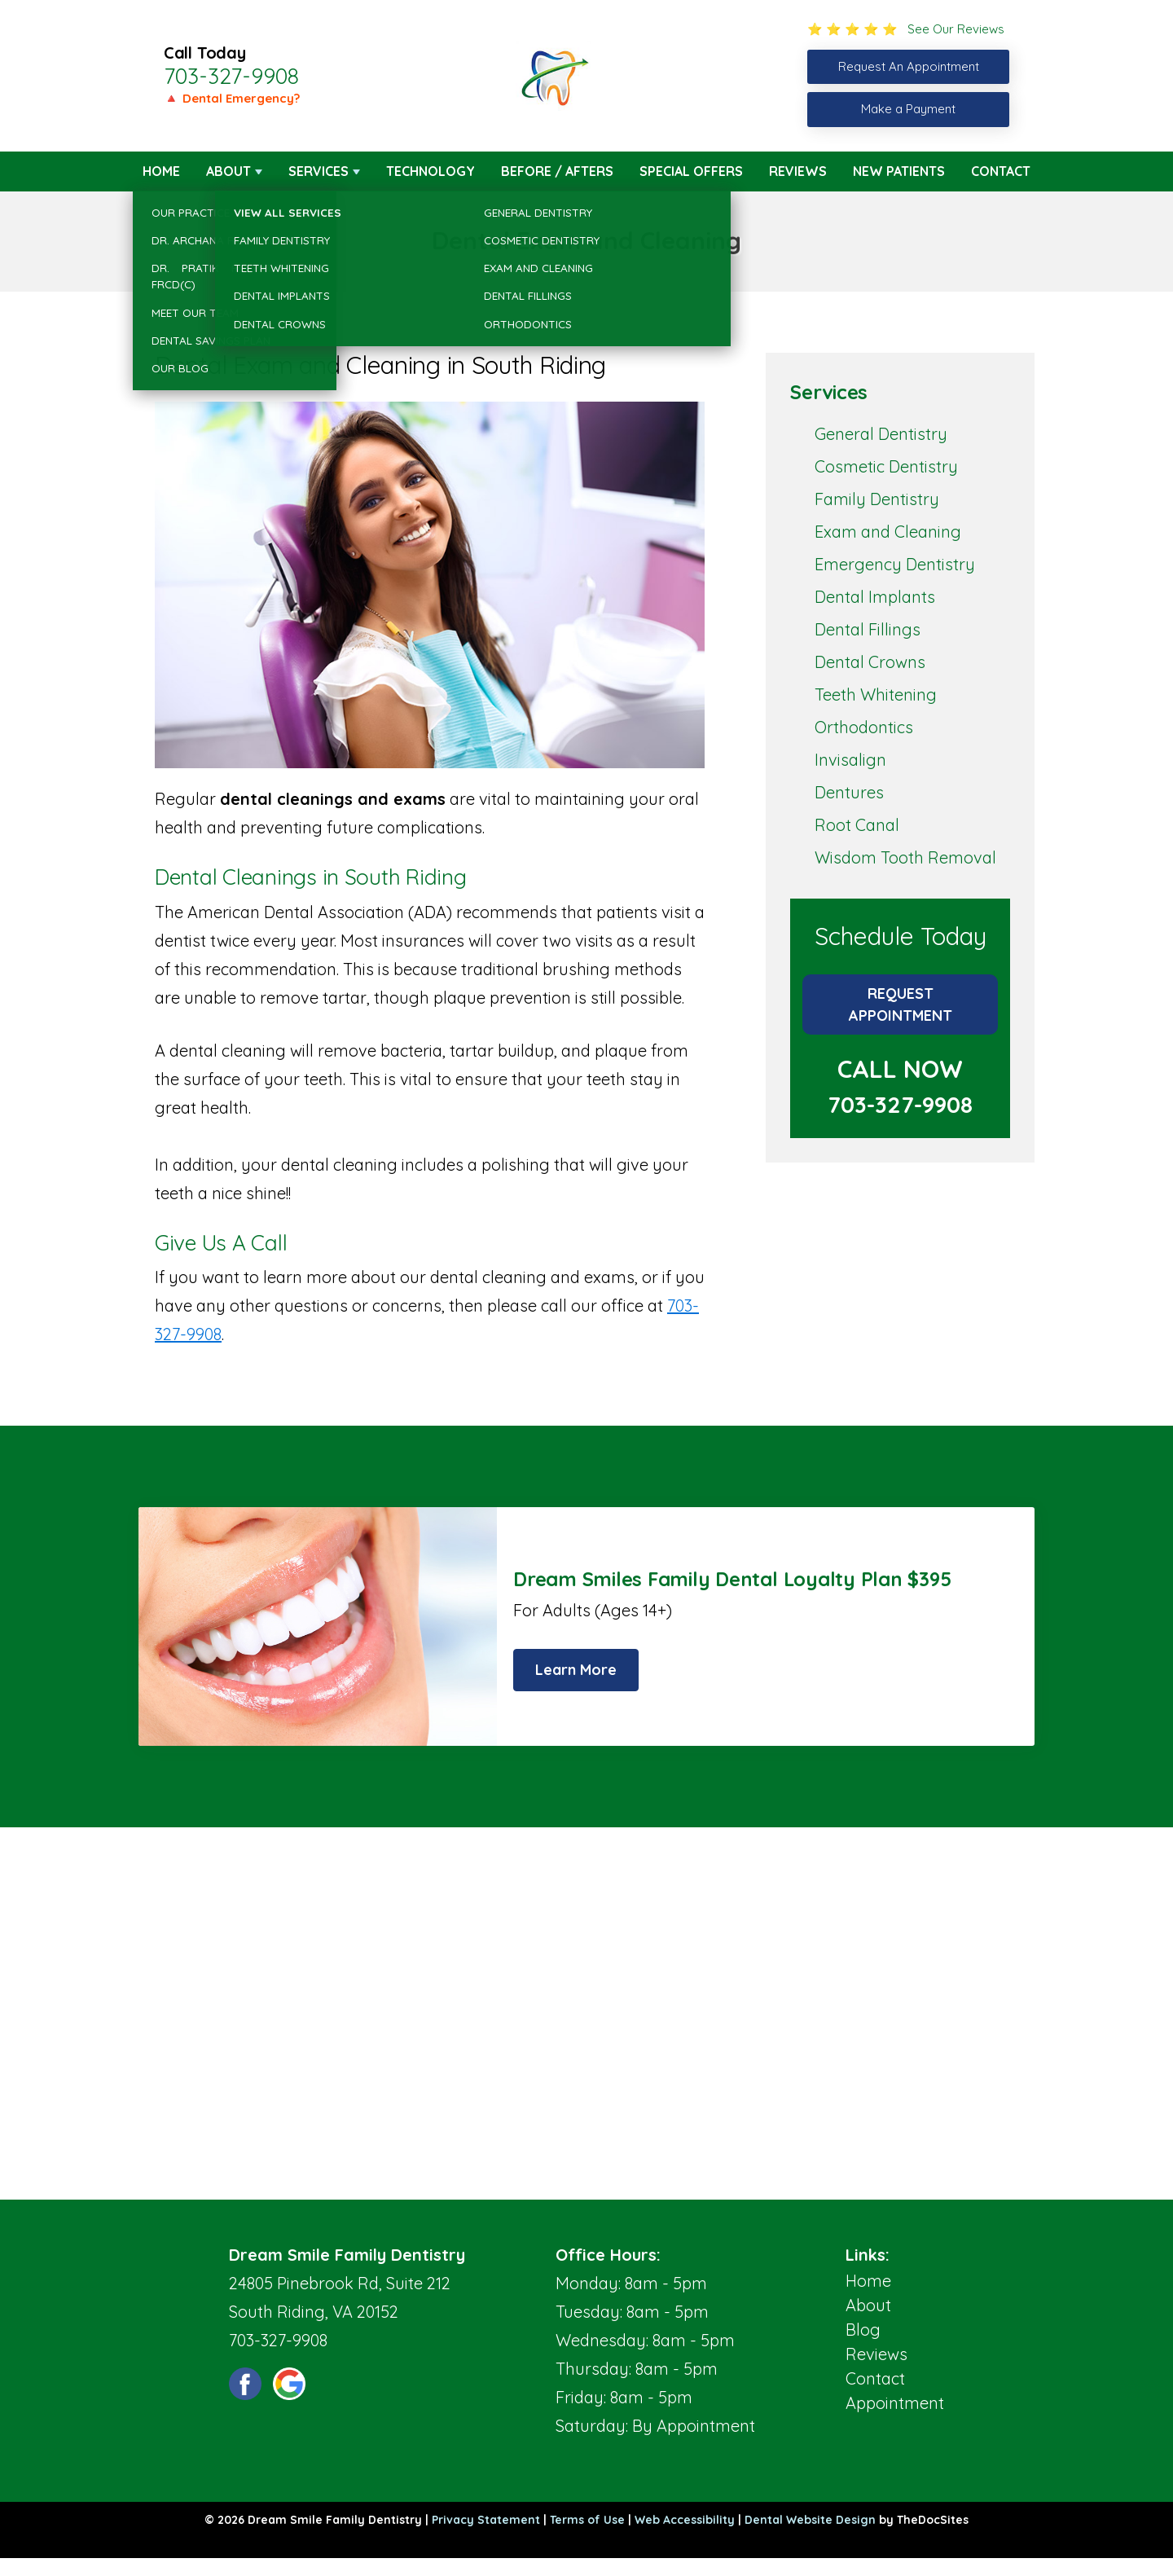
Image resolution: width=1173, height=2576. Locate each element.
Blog (863, 2329)
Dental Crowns (870, 662)
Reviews (798, 171)
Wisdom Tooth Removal (905, 857)
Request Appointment (900, 1004)
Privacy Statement (486, 2519)
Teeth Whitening (876, 694)
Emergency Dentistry (895, 564)
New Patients (899, 171)
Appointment (895, 2403)
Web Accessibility (685, 2519)
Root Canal (857, 825)
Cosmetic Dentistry (886, 466)
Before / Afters (557, 171)
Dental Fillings (867, 629)
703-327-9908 (231, 76)
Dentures (849, 792)
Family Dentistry (877, 499)
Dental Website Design (810, 2519)
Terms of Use (587, 2519)
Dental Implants (875, 597)
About (228, 171)
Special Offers (691, 171)
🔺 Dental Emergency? (232, 98)
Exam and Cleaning (888, 531)
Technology (430, 171)
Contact (1000, 171)
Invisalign (850, 760)
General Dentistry (881, 434)
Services (318, 171)
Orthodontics (864, 727)
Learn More (576, 1669)
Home (161, 171)
